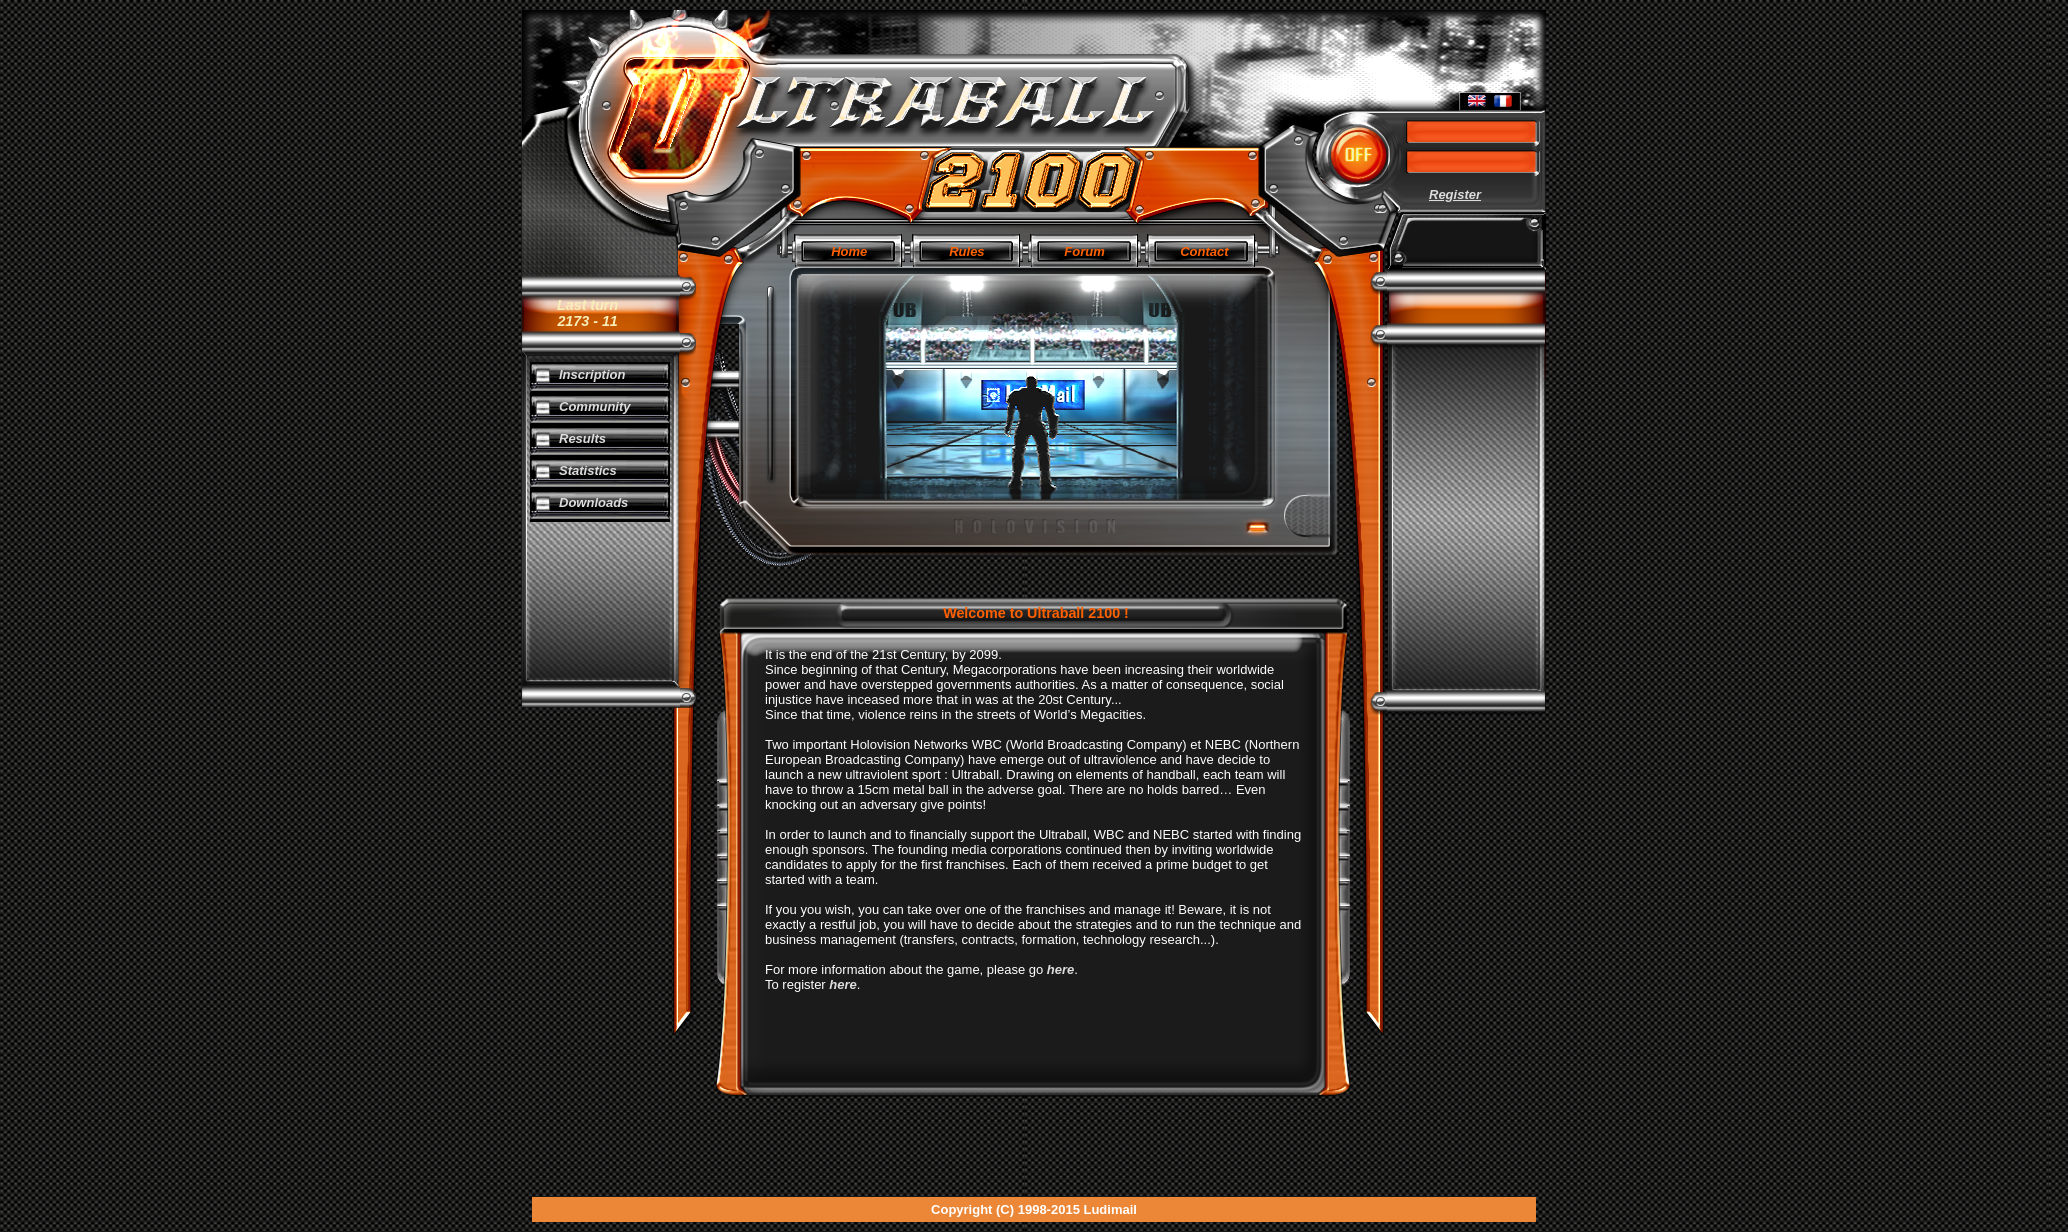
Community (595, 406)
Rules (966, 251)
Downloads (593, 502)
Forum (1084, 251)
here (1060, 969)
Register (1455, 194)
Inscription (592, 374)
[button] (1359, 155)
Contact (1204, 251)
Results (582, 438)
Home (849, 251)
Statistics (588, 470)
